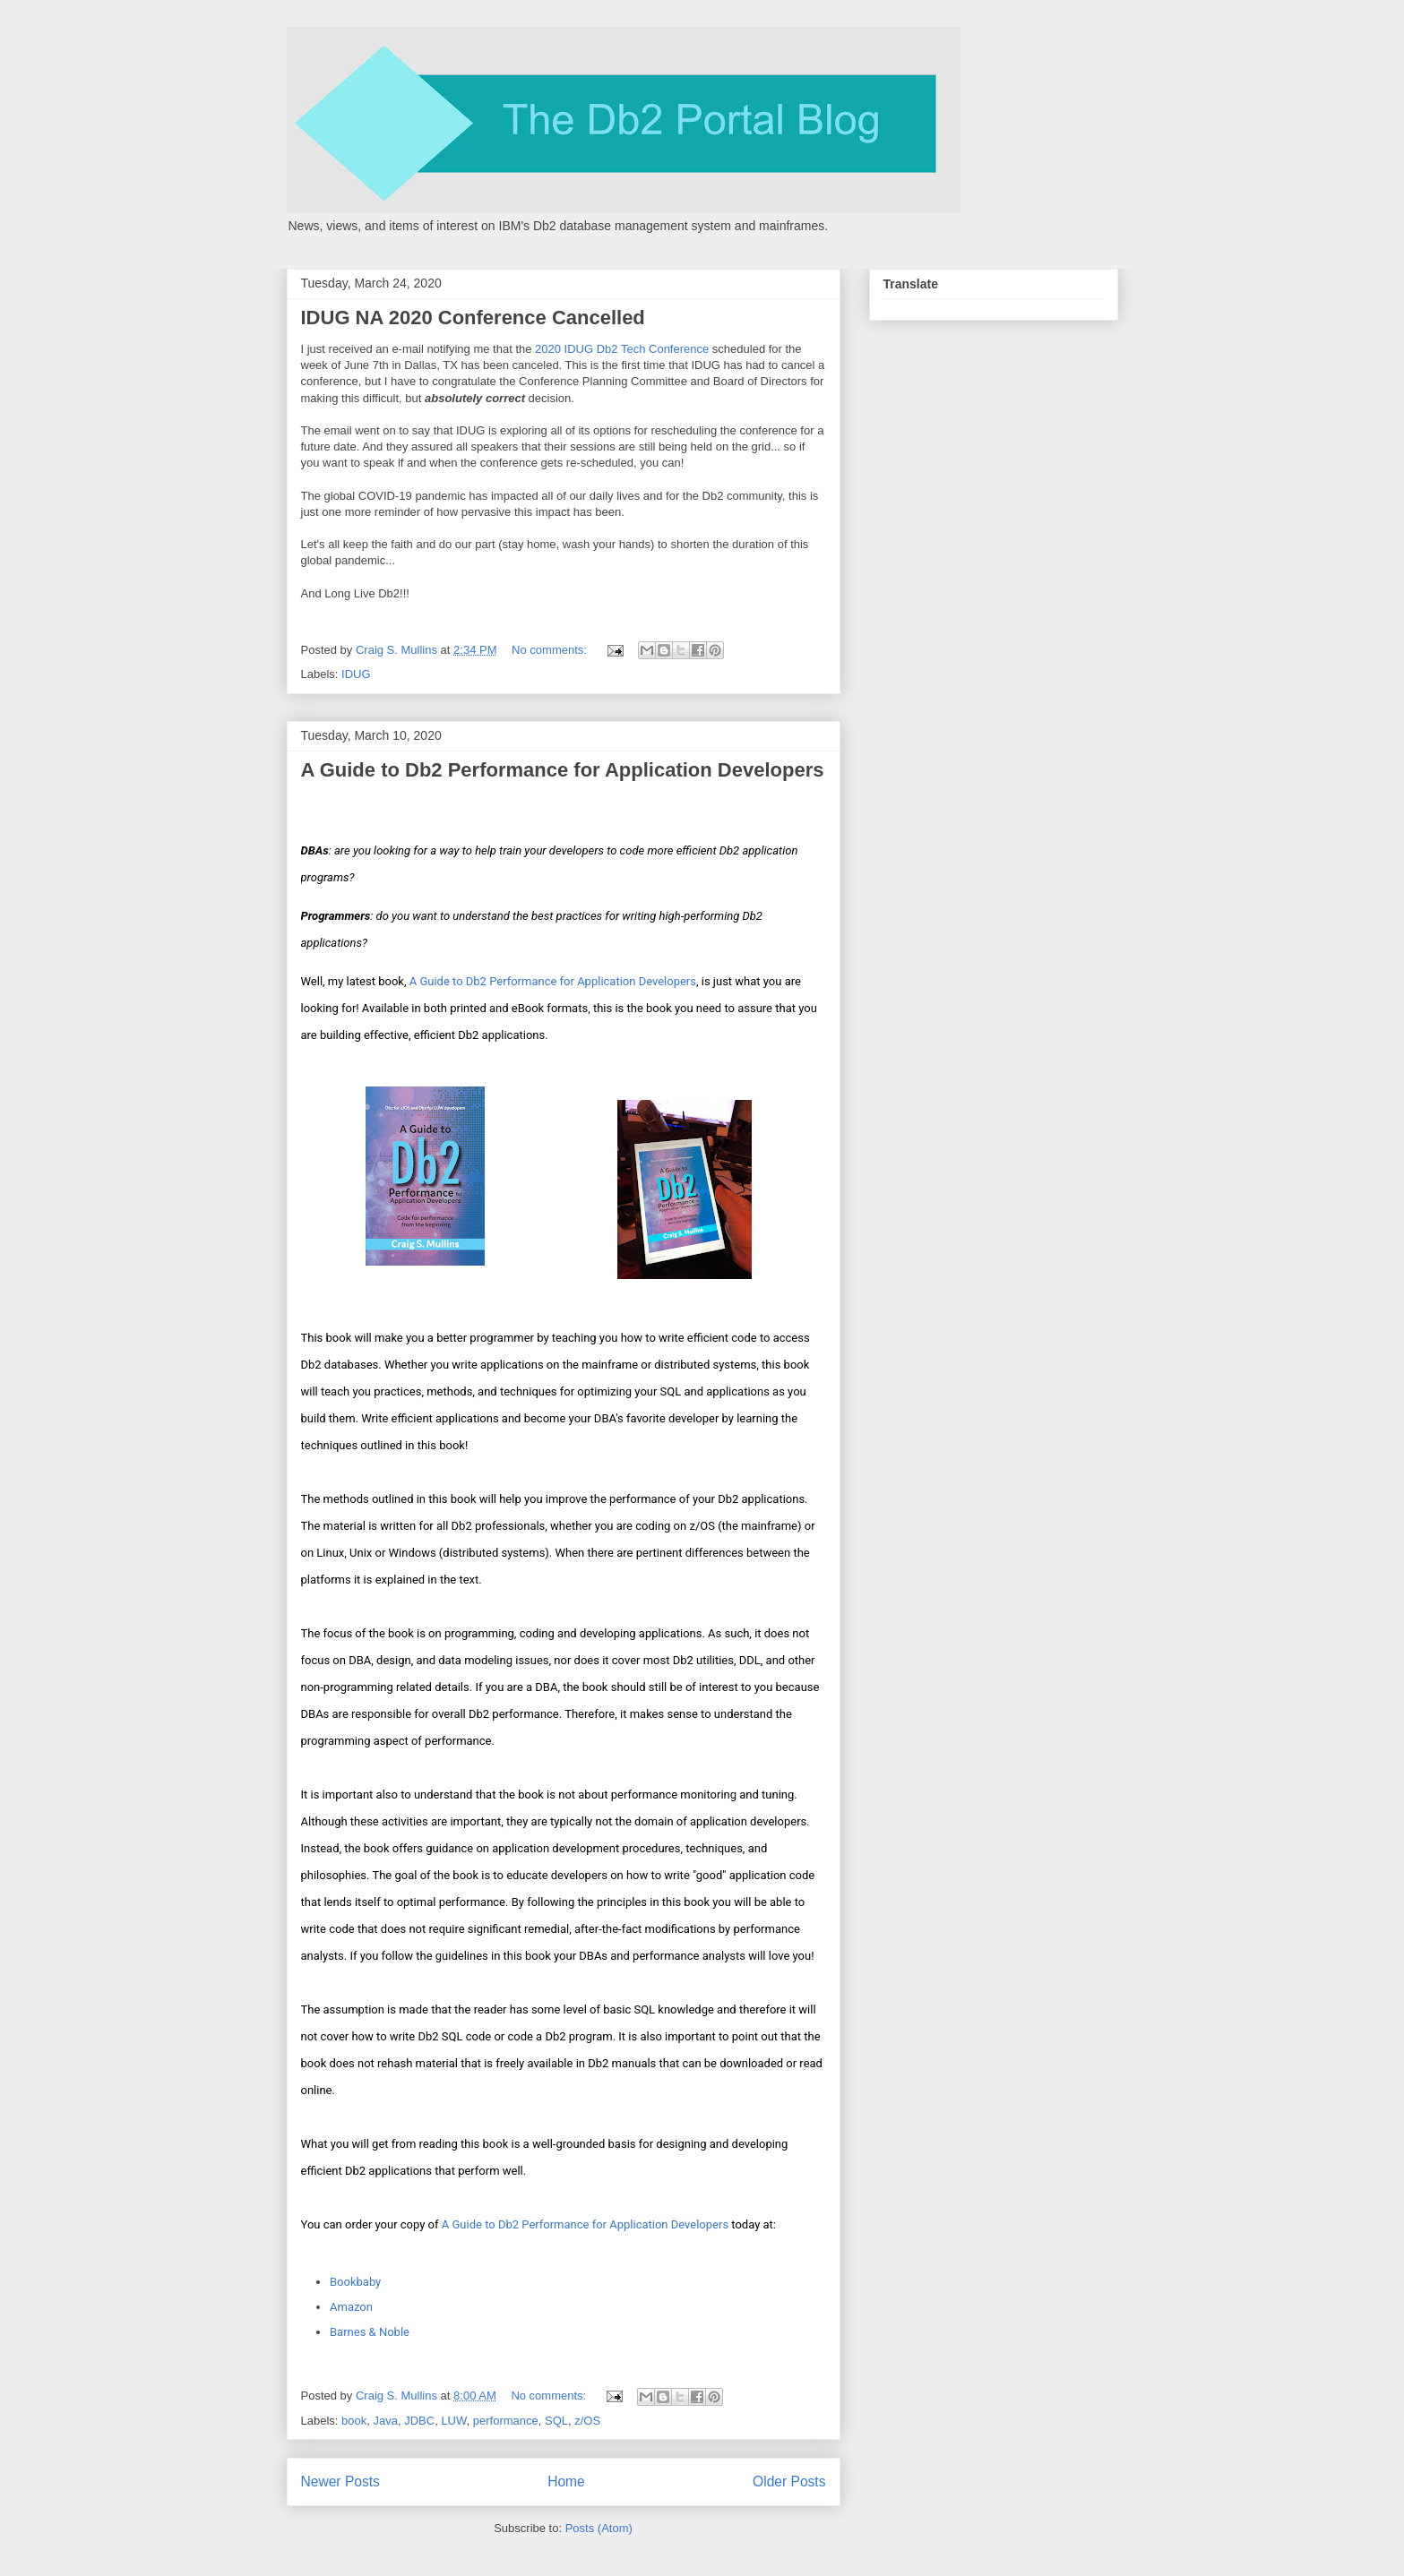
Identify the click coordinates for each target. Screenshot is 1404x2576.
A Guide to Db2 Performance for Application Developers (562, 770)
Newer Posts (340, 2481)
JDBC (419, 2420)
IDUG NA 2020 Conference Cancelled (473, 317)
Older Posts (789, 2481)
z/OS (587, 2420)
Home (566, 2481)
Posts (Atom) (599, 2528)
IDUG (356, 674)
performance (505, 2420)
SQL (556, 2420)
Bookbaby (355, 2281)
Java (385, 2420)
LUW (453, 2420)
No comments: (551, 650)
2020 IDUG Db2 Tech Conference (622, 349)
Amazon (351, 2307)
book (353, 2420)
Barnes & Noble (369, 2332)
